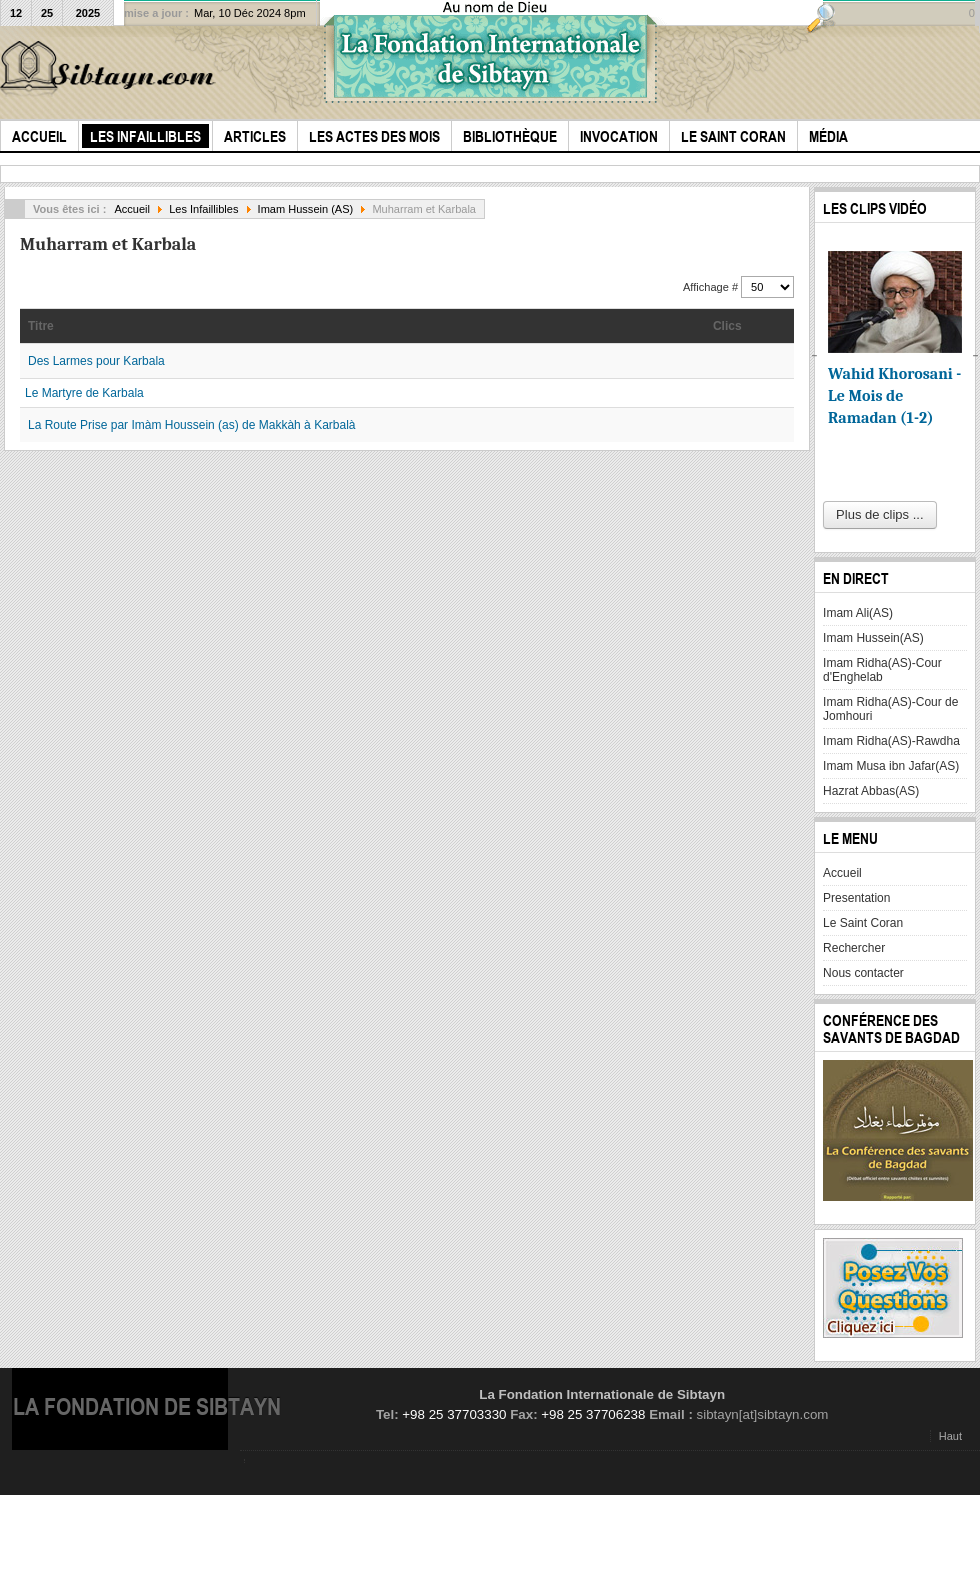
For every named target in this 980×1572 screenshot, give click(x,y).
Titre (41, 326)
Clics (727, 326)
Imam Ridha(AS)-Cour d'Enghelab (882, 670)
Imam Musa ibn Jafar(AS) (891, 766)
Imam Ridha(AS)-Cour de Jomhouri (890, 709)
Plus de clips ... (879, 514)
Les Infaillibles (203, 209)
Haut (950, 1436)
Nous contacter (863, 973)
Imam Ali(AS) (858, 613)
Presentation (856, 898)
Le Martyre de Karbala (84, 393)
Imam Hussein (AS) (306, 209)
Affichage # (712, 287)
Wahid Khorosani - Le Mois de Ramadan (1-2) (894, 396)
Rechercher (854, 948)
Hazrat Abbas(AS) (871, 791)
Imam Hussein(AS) (873, 638)
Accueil (132, 209)
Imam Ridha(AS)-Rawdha (891, 741)
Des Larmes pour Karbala (96, 361)
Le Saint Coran (863, 923)
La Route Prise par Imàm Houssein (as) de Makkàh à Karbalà (192, 425)
